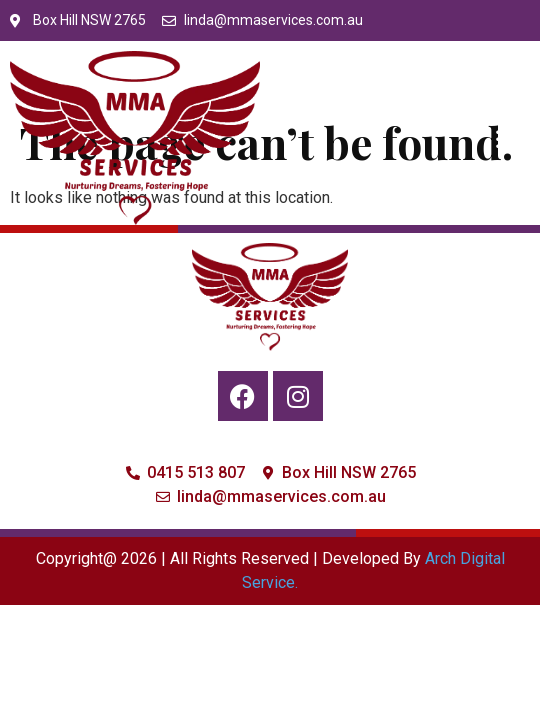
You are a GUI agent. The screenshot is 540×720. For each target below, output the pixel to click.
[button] (509, 138)
